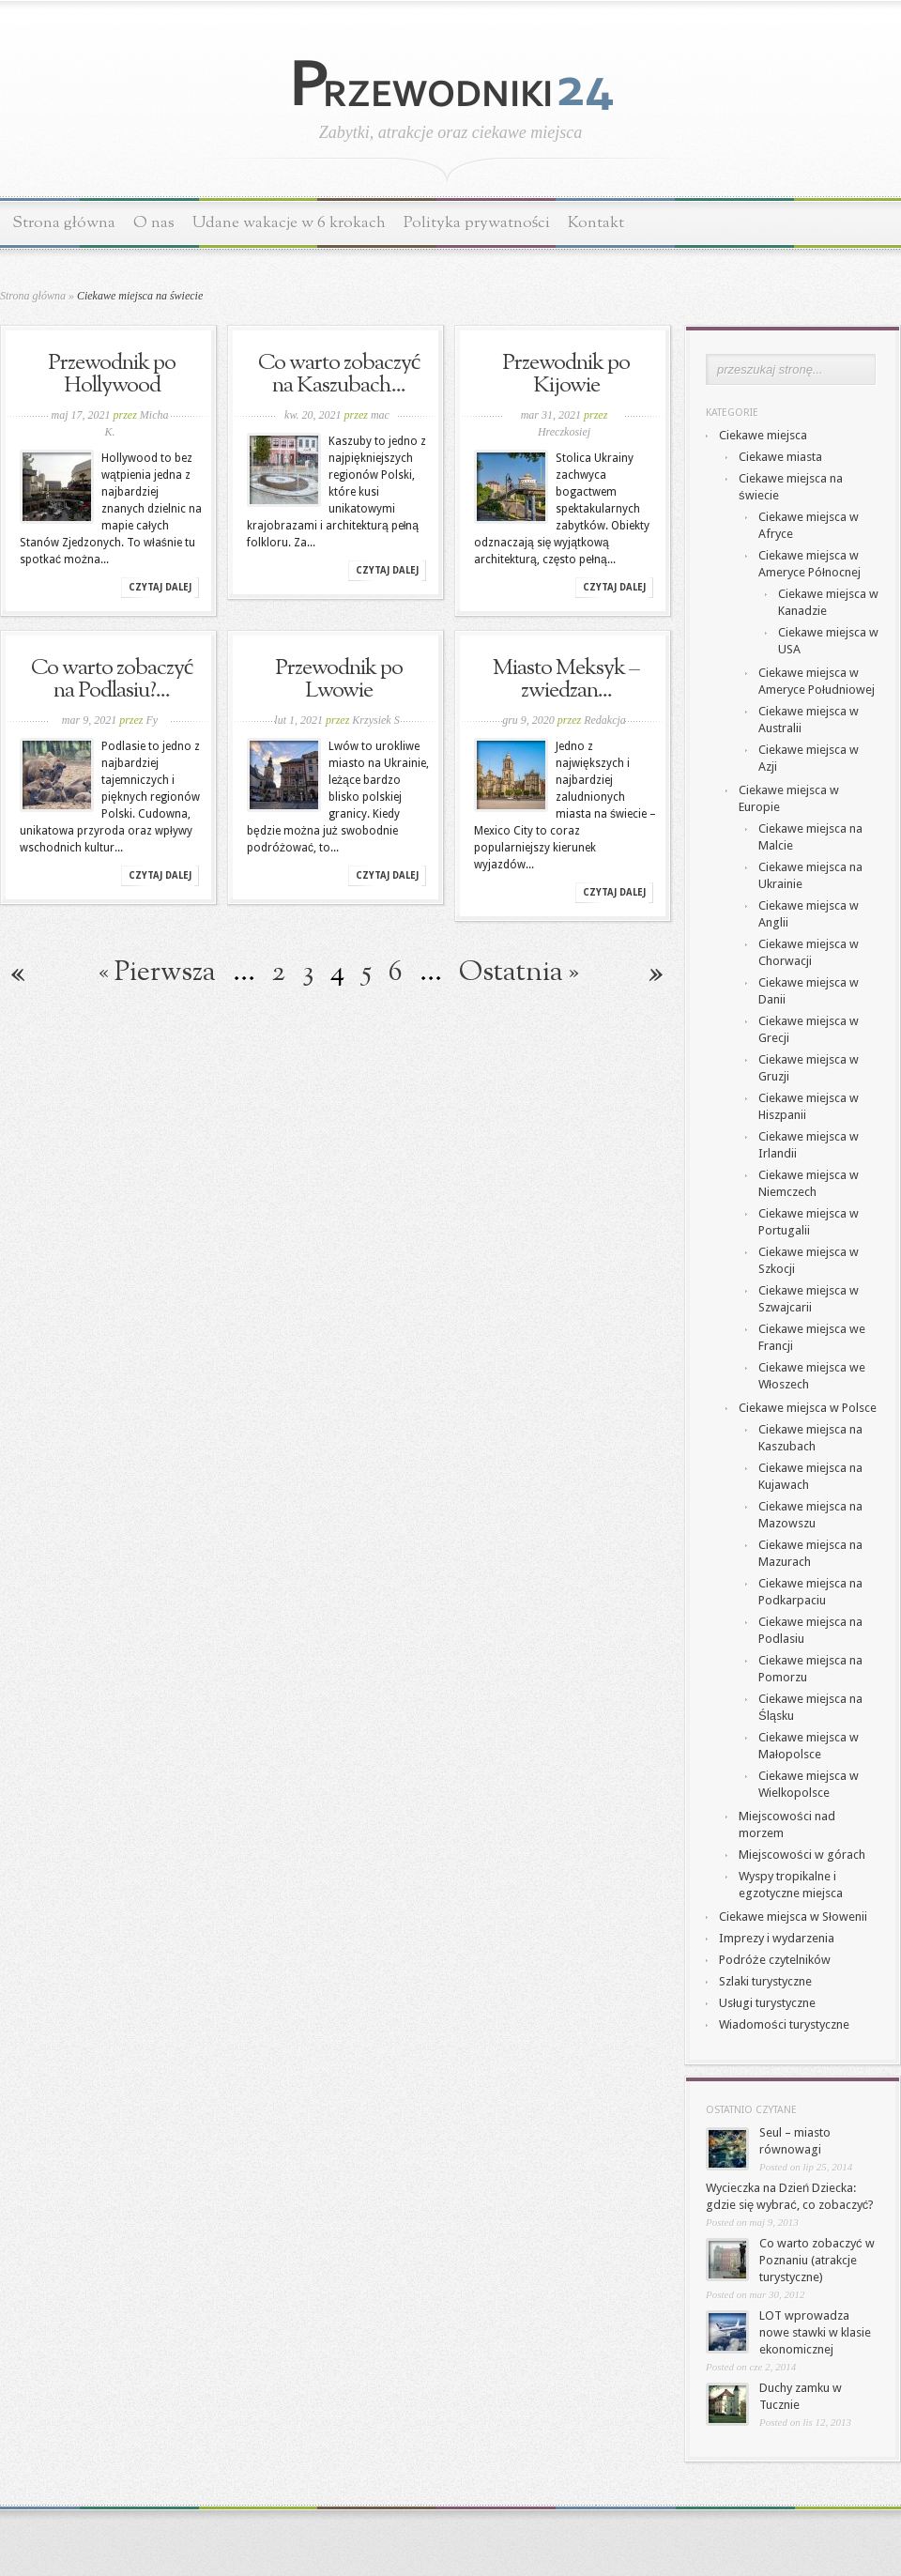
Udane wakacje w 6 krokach (289, 223)
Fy (152, 720)
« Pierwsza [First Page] (157, 972)
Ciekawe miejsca (763, 435)
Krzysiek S (375, 720)
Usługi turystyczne (767, 2003)
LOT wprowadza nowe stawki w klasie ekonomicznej (815, 2332)
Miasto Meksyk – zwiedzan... (566, 679)
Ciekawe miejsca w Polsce (808, 1408)
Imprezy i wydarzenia (776, 1938)
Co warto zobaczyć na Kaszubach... (339, 374)
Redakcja (605, 720)
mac (380, 415)
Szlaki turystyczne (765, 1981)
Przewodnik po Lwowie (339, 679)
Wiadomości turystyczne (784, 2024)
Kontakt (596, 223)
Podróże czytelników (775, 1960)
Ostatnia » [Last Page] (519, 972)
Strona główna (63, 223)
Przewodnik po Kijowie (566, 374)
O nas (154, 223)
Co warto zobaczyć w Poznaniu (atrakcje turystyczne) (817, 2260)
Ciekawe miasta (780, 457)
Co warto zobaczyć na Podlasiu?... (112, 679)
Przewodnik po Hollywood (112, 374)
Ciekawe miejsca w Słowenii (793, 1916)
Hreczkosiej (564, 431)
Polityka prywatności (477, 223)
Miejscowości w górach (802, 1855)
